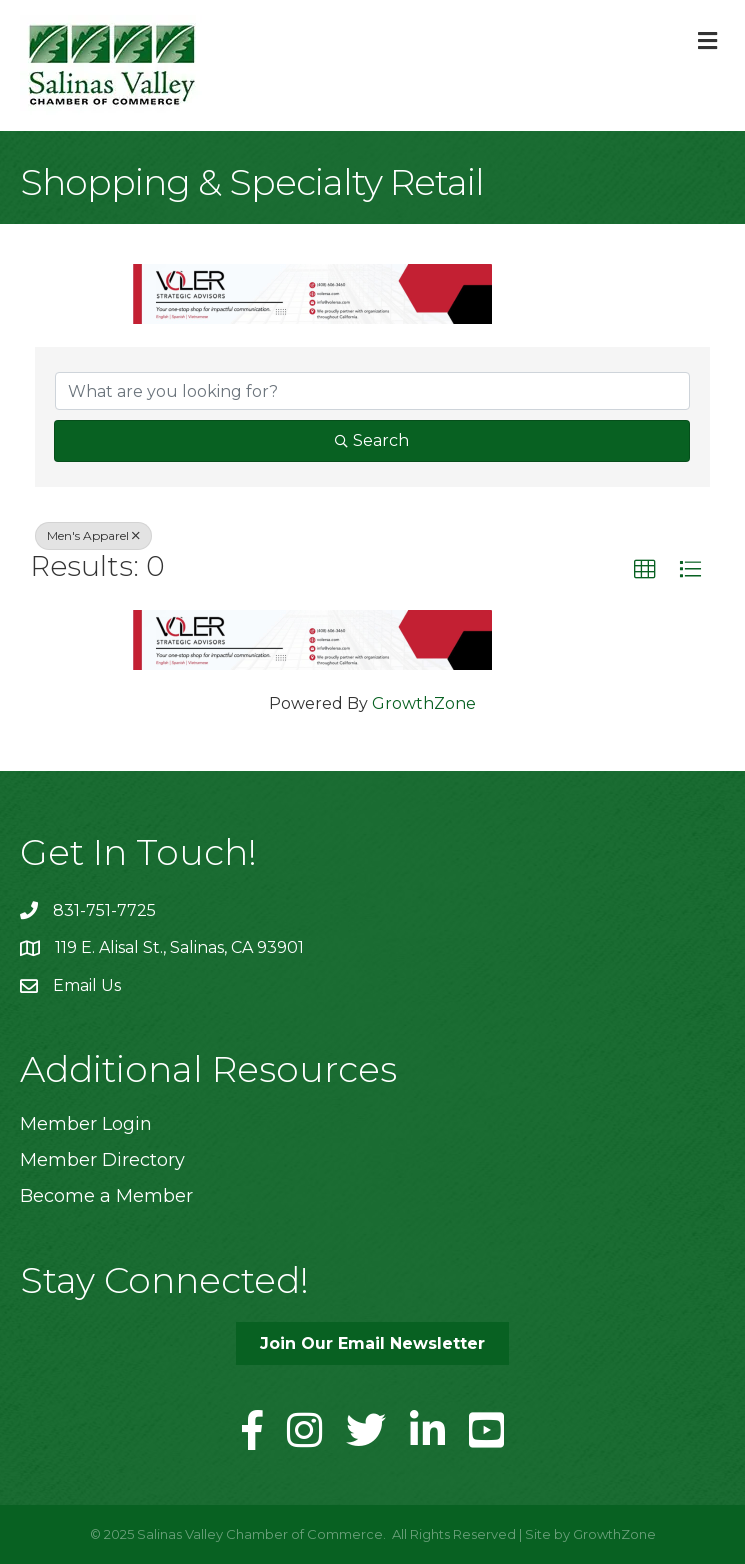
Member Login (86, 1124)
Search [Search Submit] (372, 440)
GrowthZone (424, 703)
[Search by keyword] (372, 391)
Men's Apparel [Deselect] (93, 535)
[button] (645, 570)
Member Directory (102, 1160)
